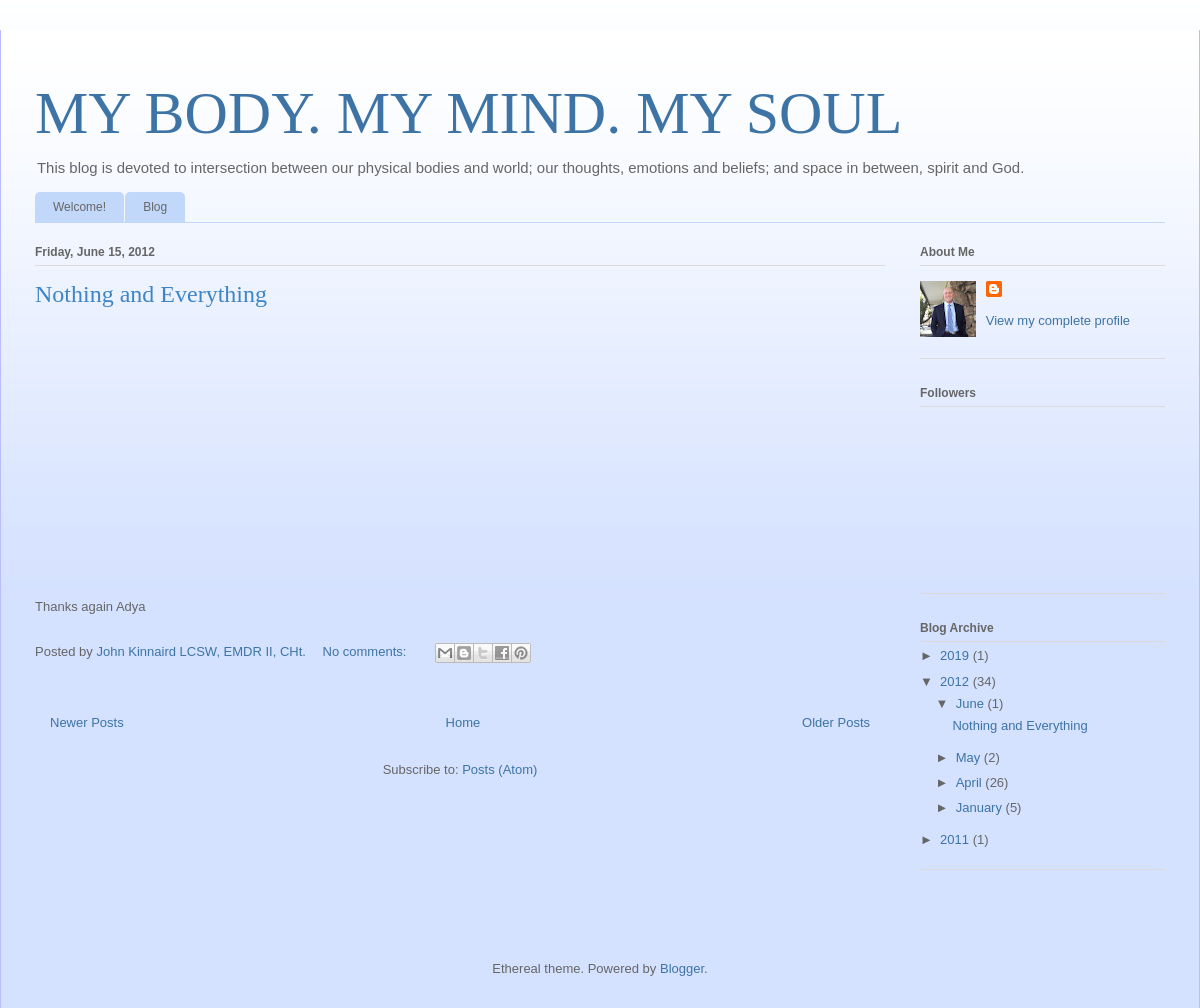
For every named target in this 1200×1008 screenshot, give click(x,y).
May (970, 757)
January (981, 807)
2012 (956, 681)
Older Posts (836, 722)
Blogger (682, 968)
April (971, 782)
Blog (155, 207)
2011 (956, 839)
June (972, 703)
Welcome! (79, 207)
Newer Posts (87, 722)
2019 (956, 655)
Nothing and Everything (151, 294)
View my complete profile (1058, 320)
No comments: (366, 651)
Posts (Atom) (499, 769)
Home (463, 722)
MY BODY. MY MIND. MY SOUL (468, 113)
